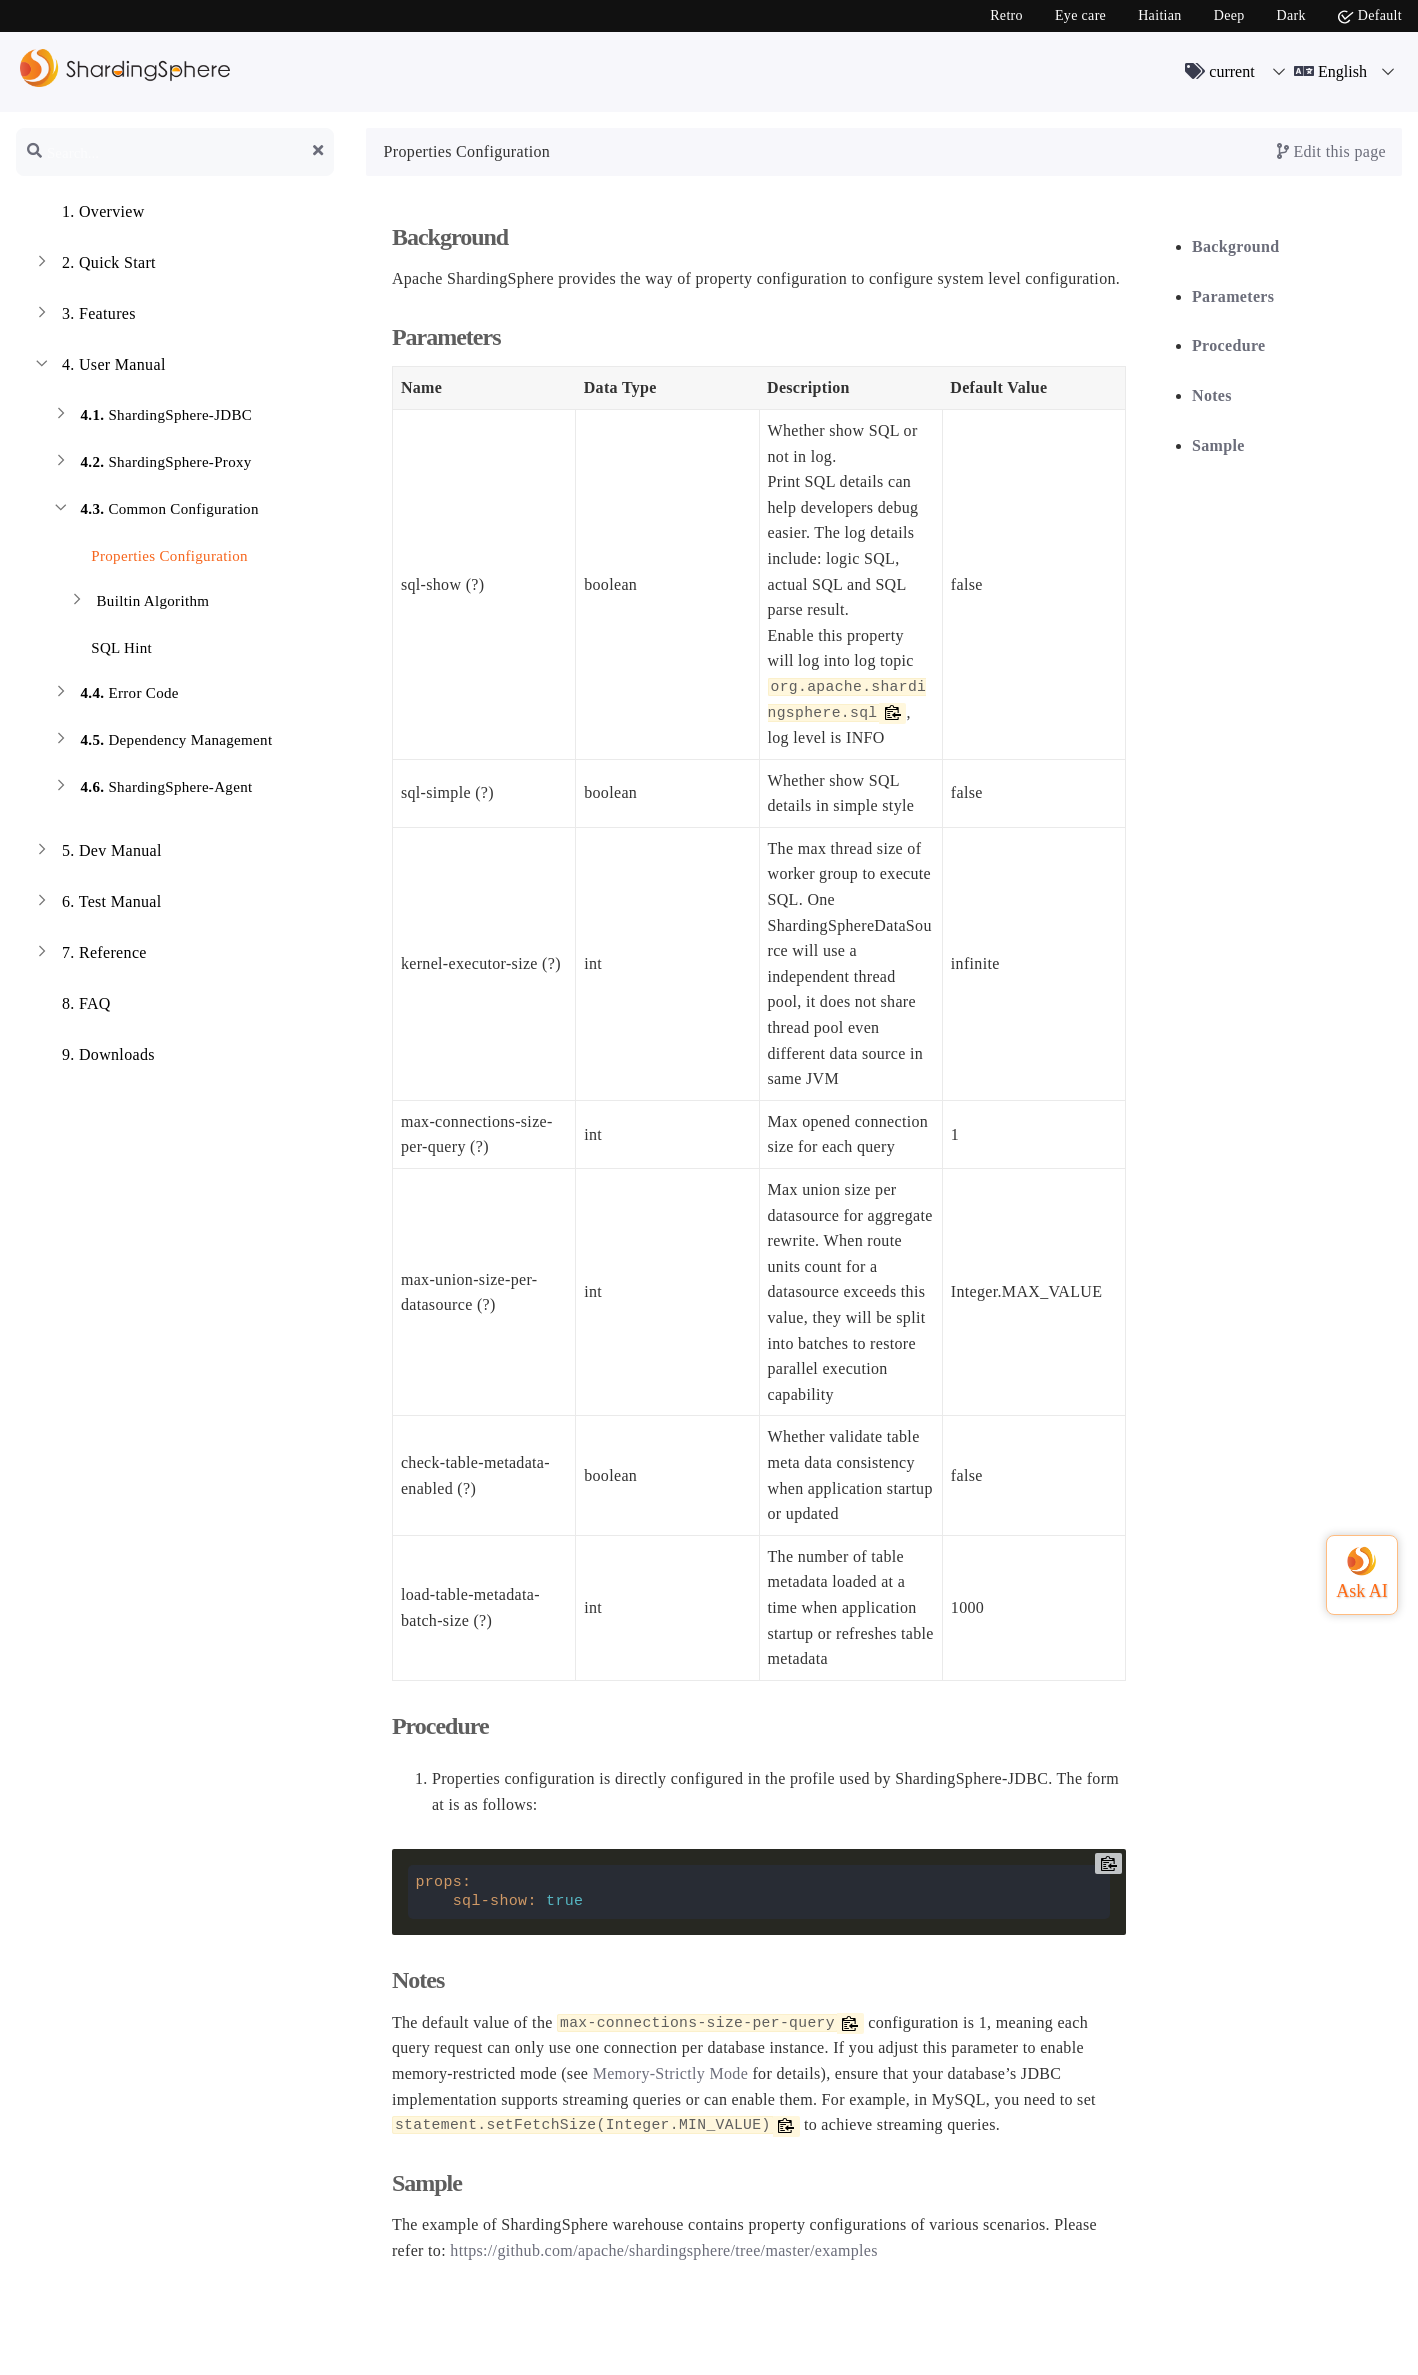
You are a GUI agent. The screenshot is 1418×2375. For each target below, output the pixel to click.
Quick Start (94, 265)
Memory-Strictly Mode (670, 2073)
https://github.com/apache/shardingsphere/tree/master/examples (664, 2250)
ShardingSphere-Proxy (151, 464)
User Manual (99, 367)
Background (1235, 246)
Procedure (1228, 345)
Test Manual (97, 904)
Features (84, 316)
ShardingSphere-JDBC (151, 417)
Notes (1212, 395)
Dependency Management (161, 742)
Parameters (1233, 296)
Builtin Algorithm (138, 603)
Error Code (115, 695)
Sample (1218, 445)
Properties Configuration (157, 552)
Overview (88, 214)
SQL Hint (109, 644)
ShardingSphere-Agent (151, 789)
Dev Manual (97, 853)
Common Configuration (155, 511)
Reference (89, 955)
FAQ (71, 1006)
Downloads (93, 1057)
